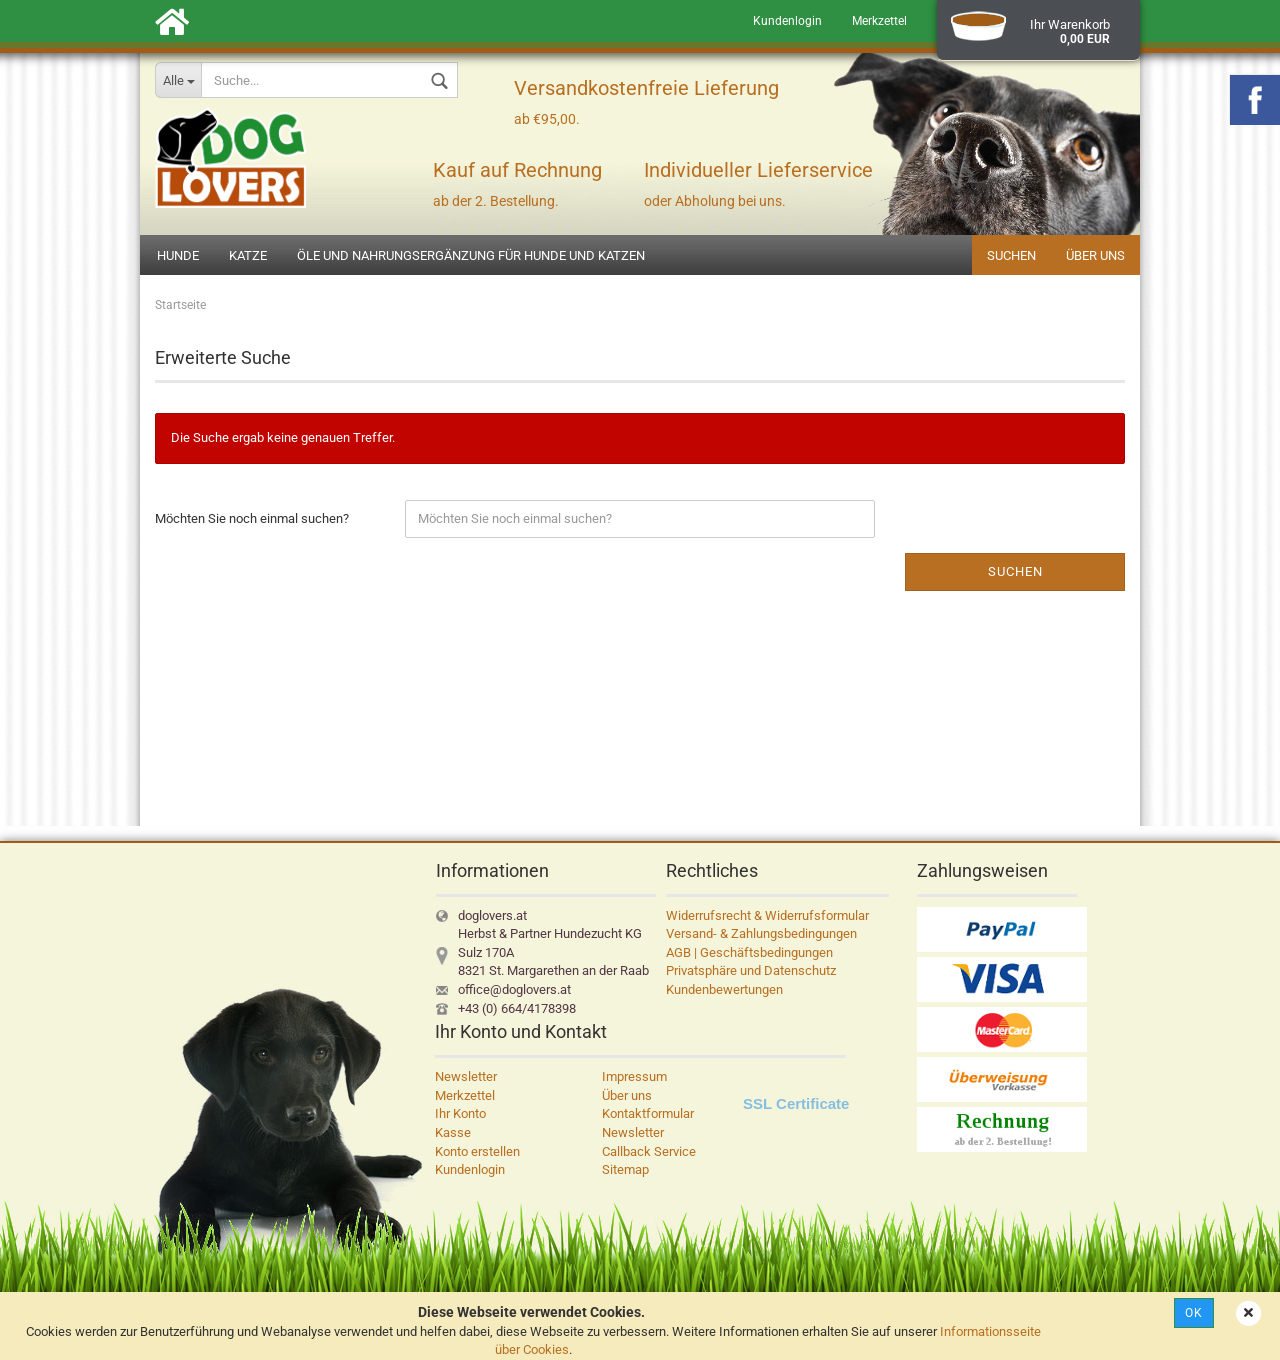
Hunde (178, 255)
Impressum (634, 1076)
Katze (248, 255)
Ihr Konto (460, 1113)
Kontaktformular (648, 1113)
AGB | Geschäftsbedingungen (749, 952)
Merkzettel (879, 21)
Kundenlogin (787, 21)
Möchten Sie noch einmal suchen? (252, 518)
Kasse (453, 1132)
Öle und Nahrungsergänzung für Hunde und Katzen (471, 255)
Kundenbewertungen (724, 989)
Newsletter (466, 1076)
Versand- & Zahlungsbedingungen (761, 933)
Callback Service (649, 1151)
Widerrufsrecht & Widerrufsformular (767, 915)
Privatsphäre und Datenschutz (751, 970)
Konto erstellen (477, 1151)
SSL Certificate (796, 1103)
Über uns (1095, 255)
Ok (1194, 1313)
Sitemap (625, 1169)
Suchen (1011, 255)
